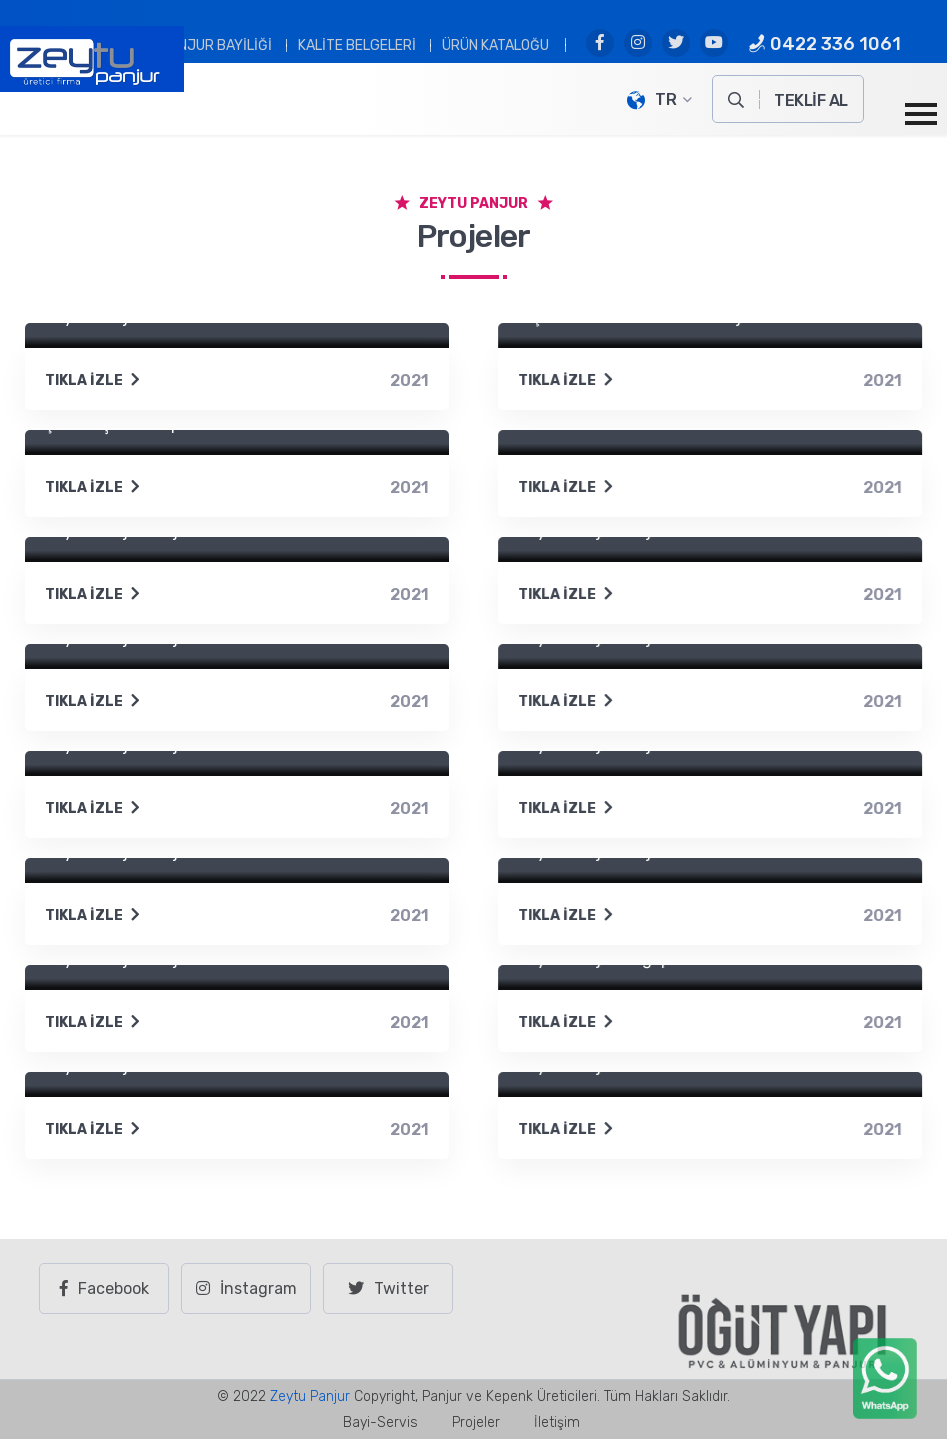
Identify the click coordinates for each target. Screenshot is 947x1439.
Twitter (388, 1288)
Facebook (104, 1288)
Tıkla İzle (93, 380)
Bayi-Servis (380, 1422)
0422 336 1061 (824, 44)
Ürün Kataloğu (495, 45)
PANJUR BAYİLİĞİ (216, 45)
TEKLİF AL (811, 100)
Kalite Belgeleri (357, 45)
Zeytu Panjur (310, 1396)
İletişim (557, 1422)
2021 (409, 380)
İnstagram (246, 1288)
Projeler (476, 1422)
